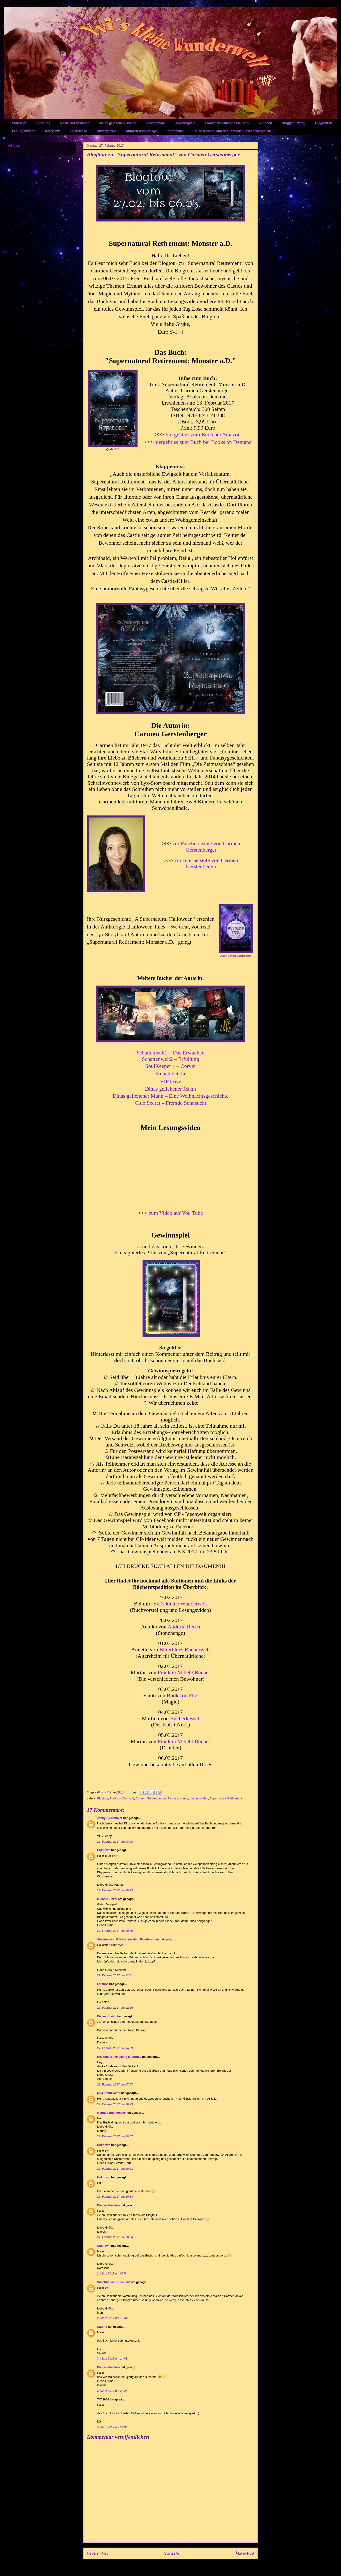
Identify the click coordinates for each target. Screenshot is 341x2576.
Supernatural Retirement (226, 1798)
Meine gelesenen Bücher (117, 123)
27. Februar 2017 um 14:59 (115, 2048)
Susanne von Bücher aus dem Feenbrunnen (128, 1939)
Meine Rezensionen (75, 123)
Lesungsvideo (199, 1798)
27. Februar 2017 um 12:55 (115, 2007)
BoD (116, 449)
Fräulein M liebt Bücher (184, 1672)
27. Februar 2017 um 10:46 (115, 1930)
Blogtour (102, 1798)
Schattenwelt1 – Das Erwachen (170, 1053)
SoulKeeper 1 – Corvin (170, 1066)
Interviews (52, 131)
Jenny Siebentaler (109, 1818)
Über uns (43, 123)
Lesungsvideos (23, 131)
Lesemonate (155, 123)
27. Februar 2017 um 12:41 (115, 1975)
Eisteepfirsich (106, 2016)
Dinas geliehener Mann (170, 1089)
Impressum (175, 131)
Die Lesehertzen (108, 2205)
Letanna (103, 1984)
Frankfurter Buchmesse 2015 (227, 123)
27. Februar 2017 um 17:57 (115, 2084)
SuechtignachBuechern (113, 2282)
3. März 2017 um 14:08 (112, 2358)
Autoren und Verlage (141, 131)
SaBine (102, 2326)
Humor (183, 1798)
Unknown (103, 1850)
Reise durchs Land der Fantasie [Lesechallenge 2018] (233, 131)
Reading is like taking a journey (119, 2056)
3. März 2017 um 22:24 (112, 2390)
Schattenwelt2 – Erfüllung (170, 1059)
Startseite (19, 123)
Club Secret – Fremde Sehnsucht (170, 1103)
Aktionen (265, 123)
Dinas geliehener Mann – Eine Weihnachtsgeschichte (170, 1096)
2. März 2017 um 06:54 (112, 2273)
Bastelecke (78, 131)
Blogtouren (323, 123)
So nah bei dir (170, 1074)
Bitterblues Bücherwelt (184, 1650)
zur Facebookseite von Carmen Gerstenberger (206, 846)
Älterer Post (245, 2553)
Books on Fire (182, 1695)
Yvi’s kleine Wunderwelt (180, 1604)
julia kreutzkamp (108, 2093)
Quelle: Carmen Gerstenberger (236, 956)
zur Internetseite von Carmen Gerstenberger (206, 863)
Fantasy (173, 1798)
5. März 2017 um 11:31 (112, 2427)
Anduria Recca (184, 1627)
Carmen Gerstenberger (151, 1798)
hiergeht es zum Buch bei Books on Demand (203, 442)
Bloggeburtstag (293, 123)
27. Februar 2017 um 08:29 (115, 1890)
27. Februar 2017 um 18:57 (115, 2136)
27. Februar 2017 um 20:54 (115, 2237)
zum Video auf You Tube (176, 1213)
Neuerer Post (97, 2553)
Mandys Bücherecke (111, 2112)
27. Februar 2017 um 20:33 (115, 2196)
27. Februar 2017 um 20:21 (115, 2168)
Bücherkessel (184, 1718)
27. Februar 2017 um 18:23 (115, 2104)
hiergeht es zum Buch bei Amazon (203, 435)
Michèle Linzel (107, 1899)
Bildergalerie (106, 131)
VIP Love (170, 1081)
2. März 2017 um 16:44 (112, 2318)
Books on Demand (122, 1798)
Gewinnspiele (185, 123)
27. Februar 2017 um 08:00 (115, 1841)
